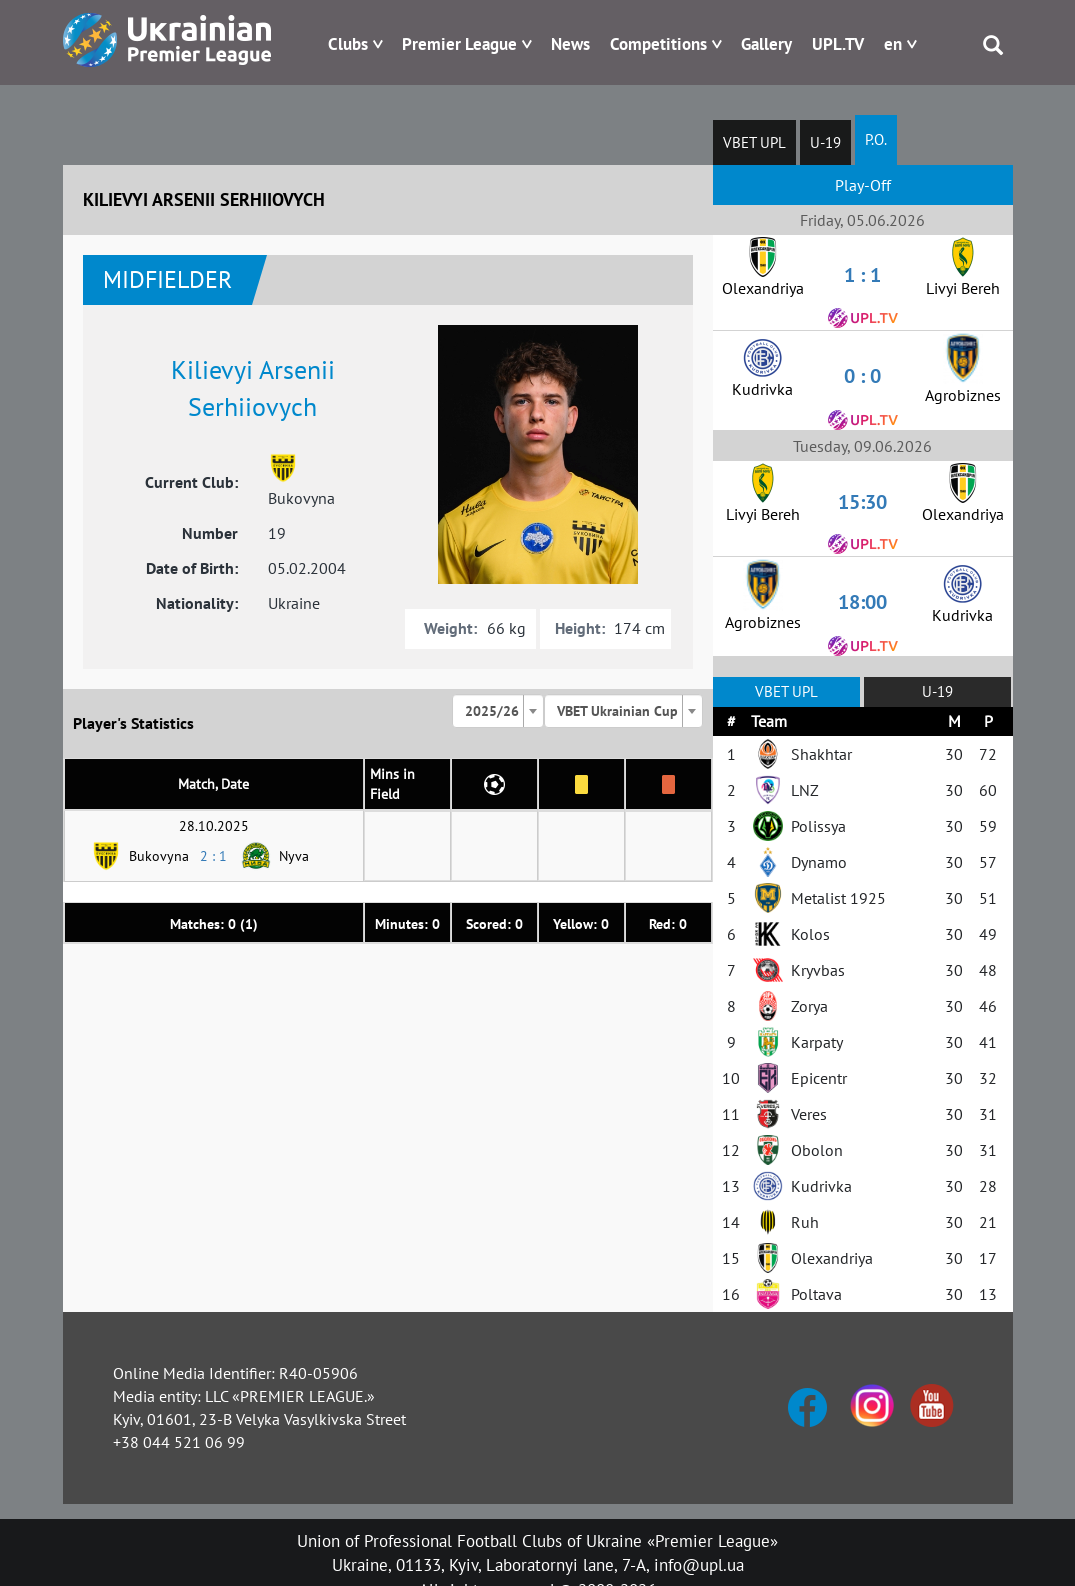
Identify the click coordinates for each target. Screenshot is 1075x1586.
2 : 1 (213, 856)
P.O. (876, 139)
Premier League (459, 44)
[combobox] (498, 711)
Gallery (766, 44)
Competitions (658, 44)
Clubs (348, 44)
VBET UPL (754, 142)
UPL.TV (838, 44)
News (570, 44)
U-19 (825, 142)
